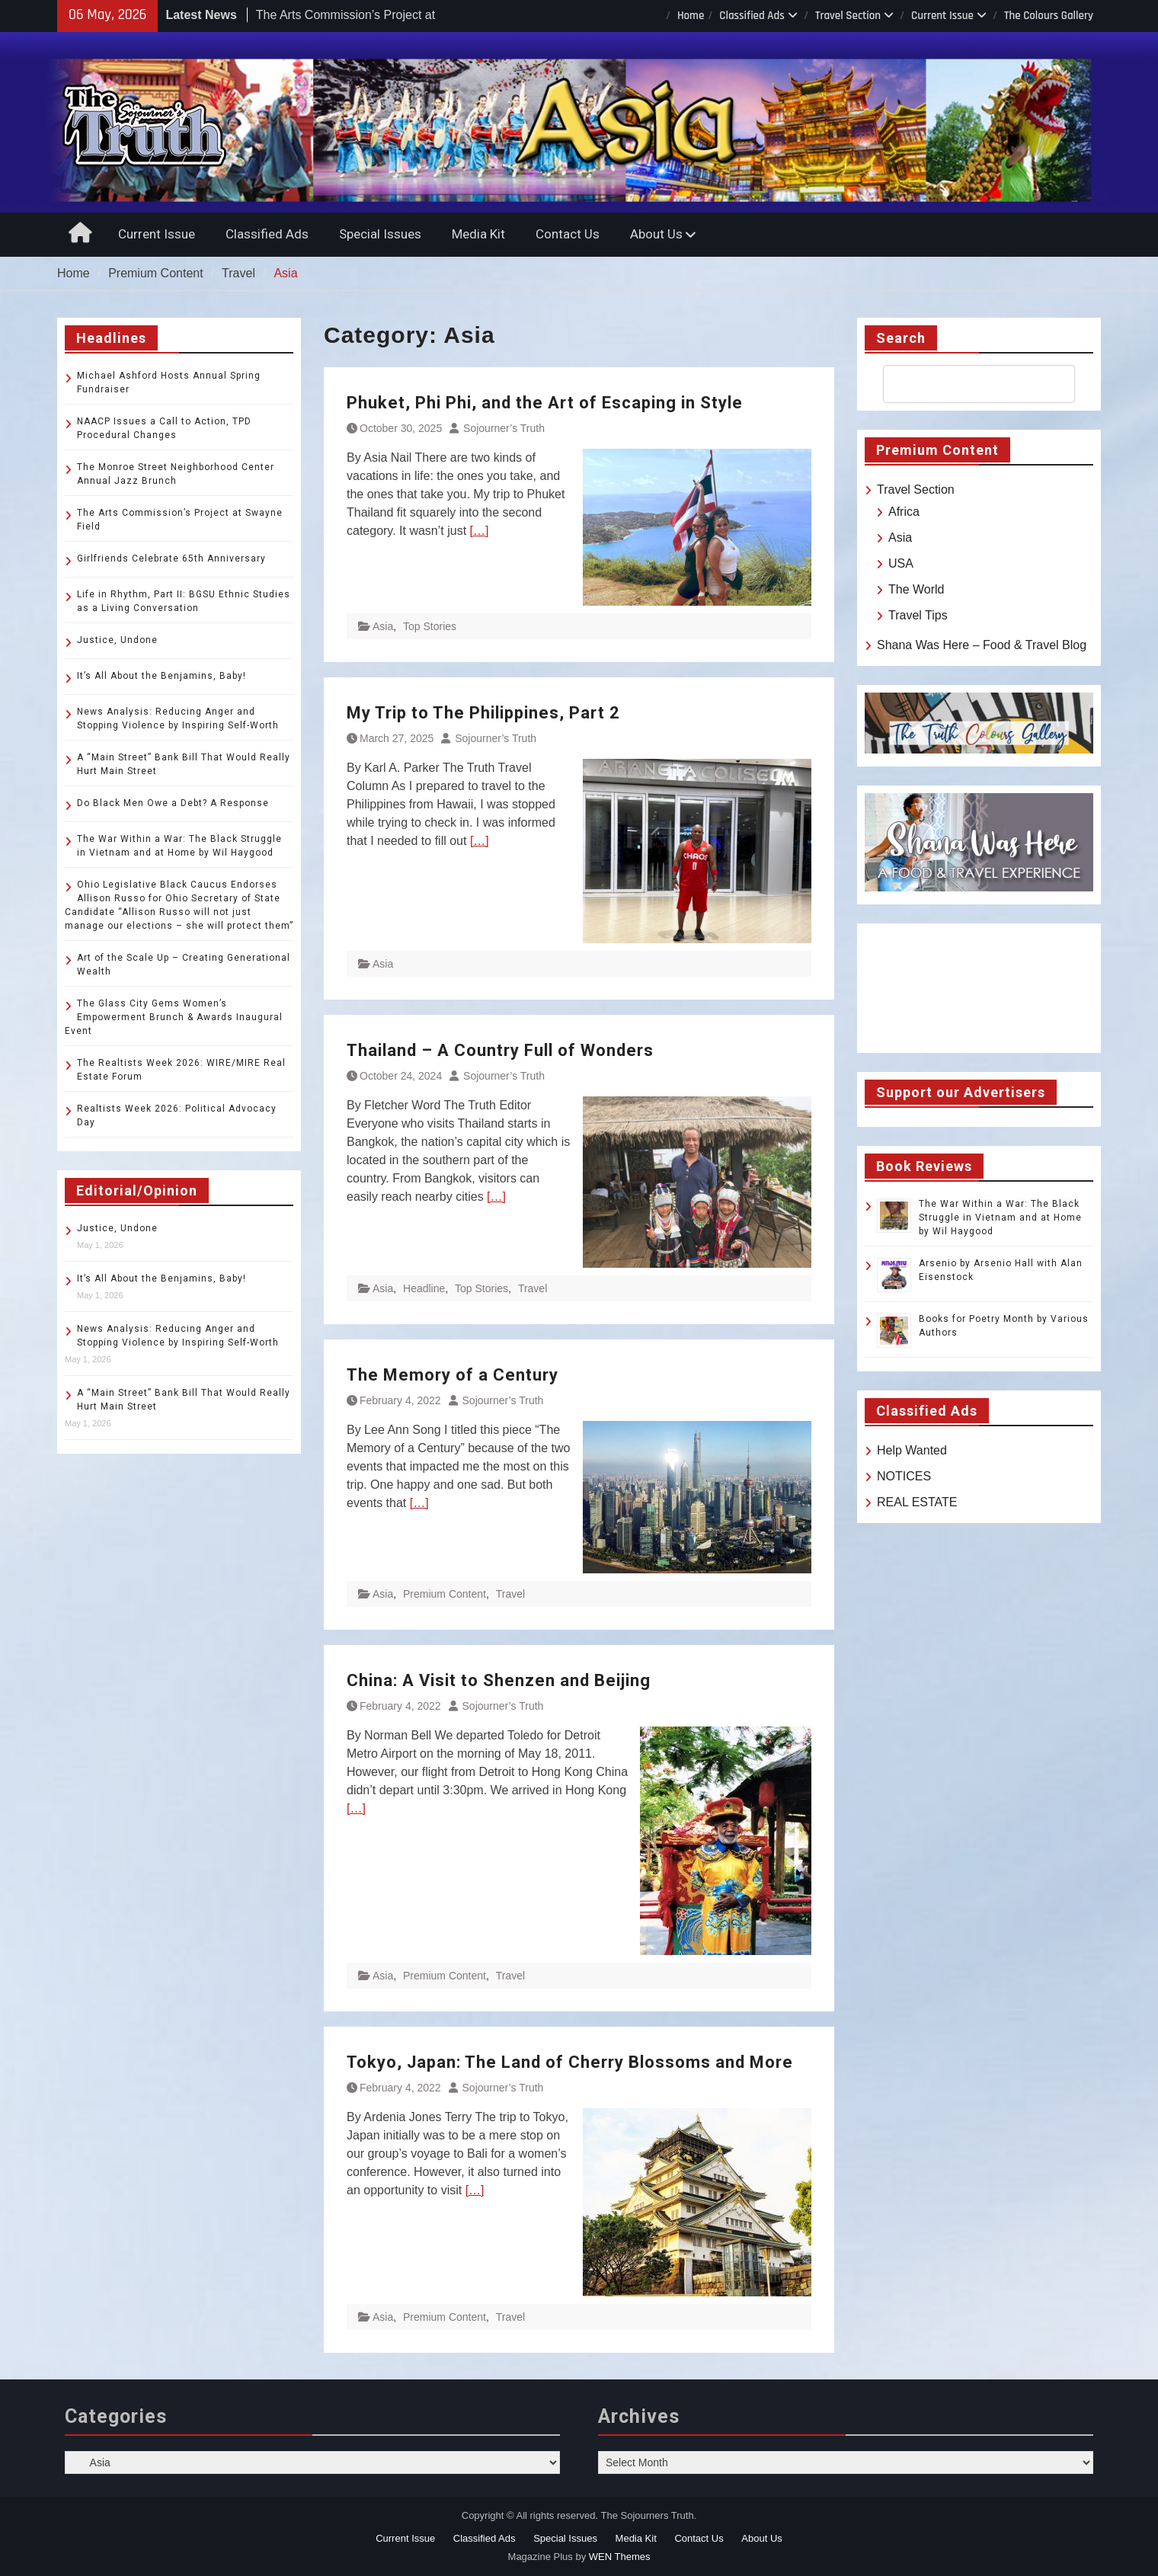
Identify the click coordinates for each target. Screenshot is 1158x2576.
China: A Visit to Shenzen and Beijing (499, 1680)
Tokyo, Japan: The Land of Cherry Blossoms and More (570, 2062)
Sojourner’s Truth (504, 428)
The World (916, 589)
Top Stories (429, 626)
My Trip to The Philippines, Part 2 (483, 712)
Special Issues (380, 234)
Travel (532, 1288)
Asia (383, 626)
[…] (479, 530)
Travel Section (848, 15)
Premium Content (444, 1594)
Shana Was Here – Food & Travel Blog (981, 644)
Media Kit (478, 234)
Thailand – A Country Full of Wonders (500, 1050)
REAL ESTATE (917, 1502)
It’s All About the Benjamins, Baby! (161, 675)
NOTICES (904, 1476)
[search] (965, 384)
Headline (424, 1288)
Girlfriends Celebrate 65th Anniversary (171, 558)
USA (900, 563)
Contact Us (568, 234)
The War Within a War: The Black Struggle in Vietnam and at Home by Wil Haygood (1000, 1217)
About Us (656, 234)
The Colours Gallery (1048, 15)
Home (690, 15)
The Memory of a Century (452, 1374)
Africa (904, 511)
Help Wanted (912, 1450)
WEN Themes (620, 2556)
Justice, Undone (117, 640)
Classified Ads (752, 15)
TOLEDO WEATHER (979, 988)
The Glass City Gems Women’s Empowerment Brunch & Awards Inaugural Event (174, 1017)
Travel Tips (918, 615)
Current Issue (942, 15)
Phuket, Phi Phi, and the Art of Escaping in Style (545, 402)
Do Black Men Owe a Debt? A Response (173, 803)
